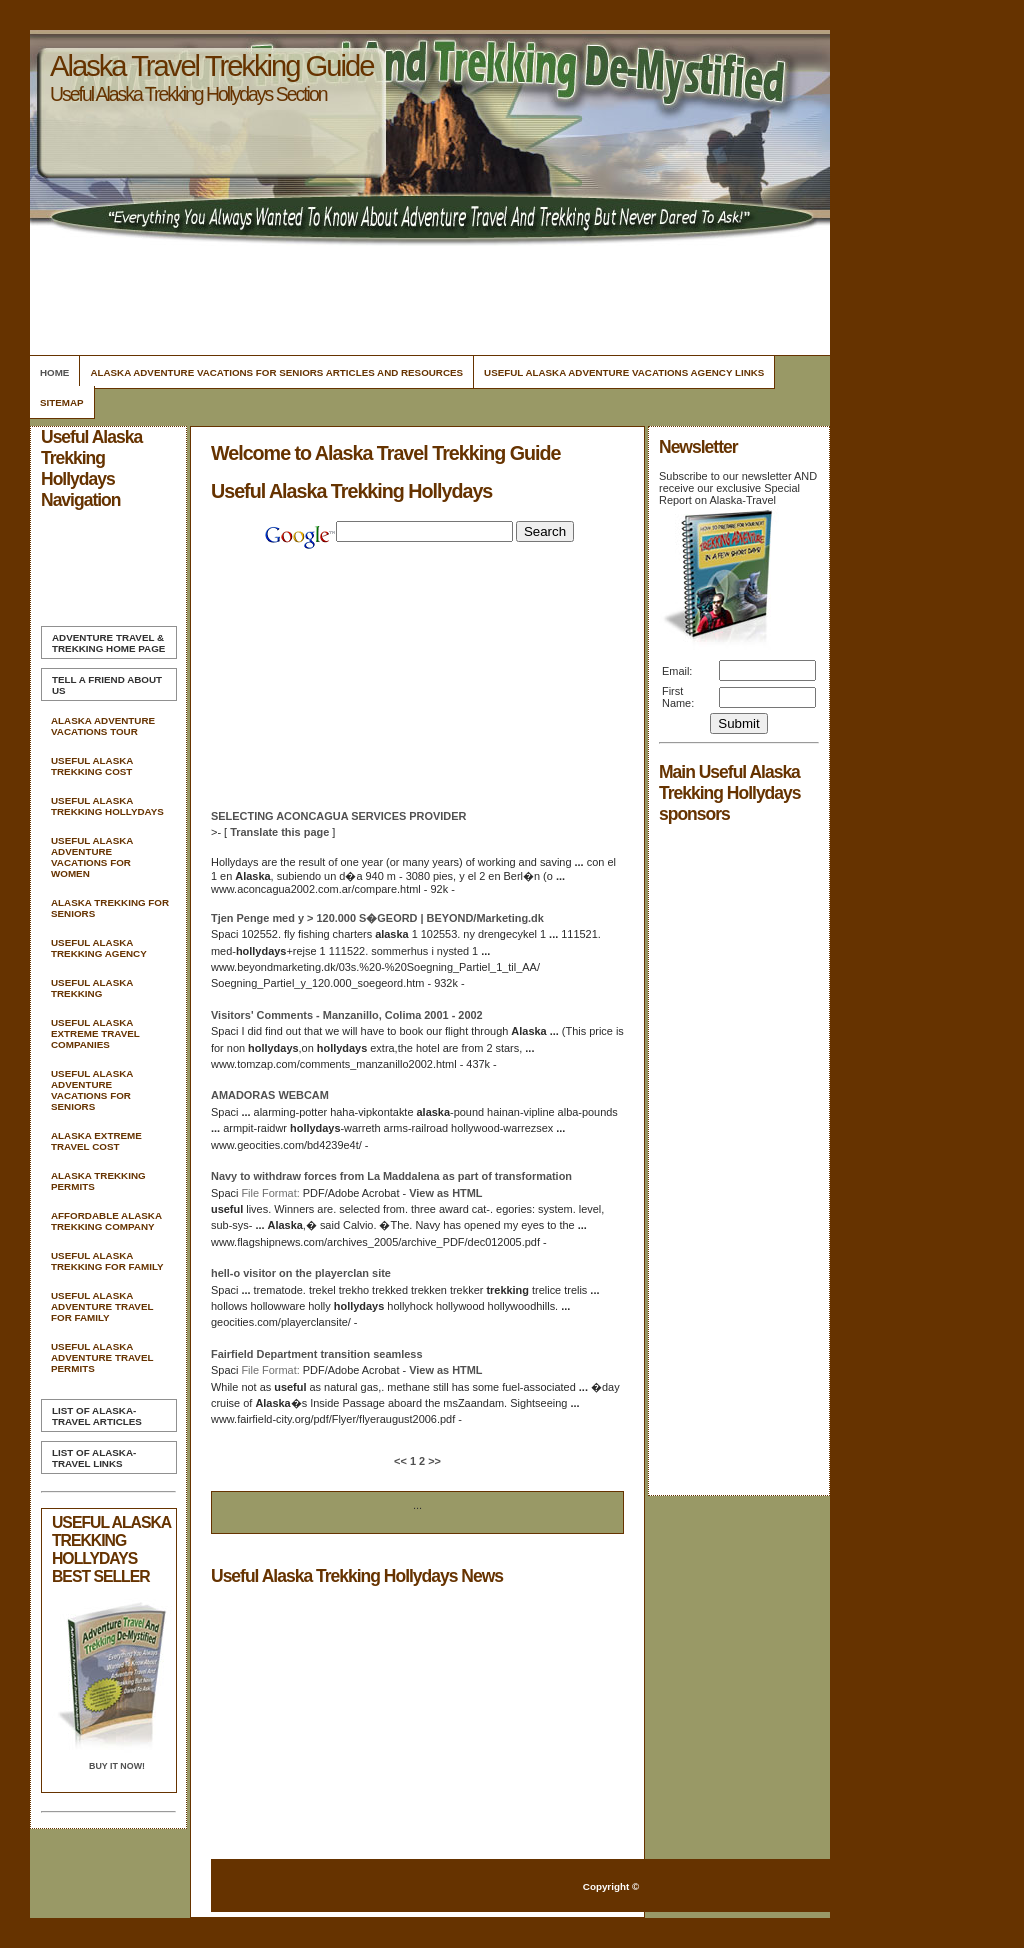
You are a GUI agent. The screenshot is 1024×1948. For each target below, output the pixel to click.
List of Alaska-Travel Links (94, 1458)
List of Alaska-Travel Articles (97, 1416)
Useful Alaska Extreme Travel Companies (95, 1033)
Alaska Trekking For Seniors (110, 908)
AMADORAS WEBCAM (270, 1095)
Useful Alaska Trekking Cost (92, 766)
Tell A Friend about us (107, 685)
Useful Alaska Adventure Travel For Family (102, 1306)
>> (433, 1461)
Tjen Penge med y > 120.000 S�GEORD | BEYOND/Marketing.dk (377, 918)
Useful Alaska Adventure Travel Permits (102, 1357)
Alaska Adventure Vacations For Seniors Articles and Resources (276, 372)
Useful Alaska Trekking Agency (99, 948)
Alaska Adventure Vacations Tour (103, 726)
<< (402, 1461)
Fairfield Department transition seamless (317, 1354)
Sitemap (62, 402)
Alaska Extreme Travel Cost (96, 1141)
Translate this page (279, 832)
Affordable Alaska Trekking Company (106, 1221)
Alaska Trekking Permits (98, 1181)
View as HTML (445, 1193)
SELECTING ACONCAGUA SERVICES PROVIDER (338, 816)
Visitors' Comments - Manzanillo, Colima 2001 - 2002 (347, 1015)
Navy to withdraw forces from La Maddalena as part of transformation (391, 1176)
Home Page (108, 643)
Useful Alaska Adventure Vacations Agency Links (624, 372)
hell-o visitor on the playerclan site (301, 1273)
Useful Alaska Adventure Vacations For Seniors (92, 1090)
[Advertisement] (427, 295)
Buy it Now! (117, 1766)
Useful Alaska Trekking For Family (107, 1261)
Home (54, 372)
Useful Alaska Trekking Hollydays (107, 806)
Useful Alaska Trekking (92, 988)
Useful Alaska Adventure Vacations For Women (92, 857)
